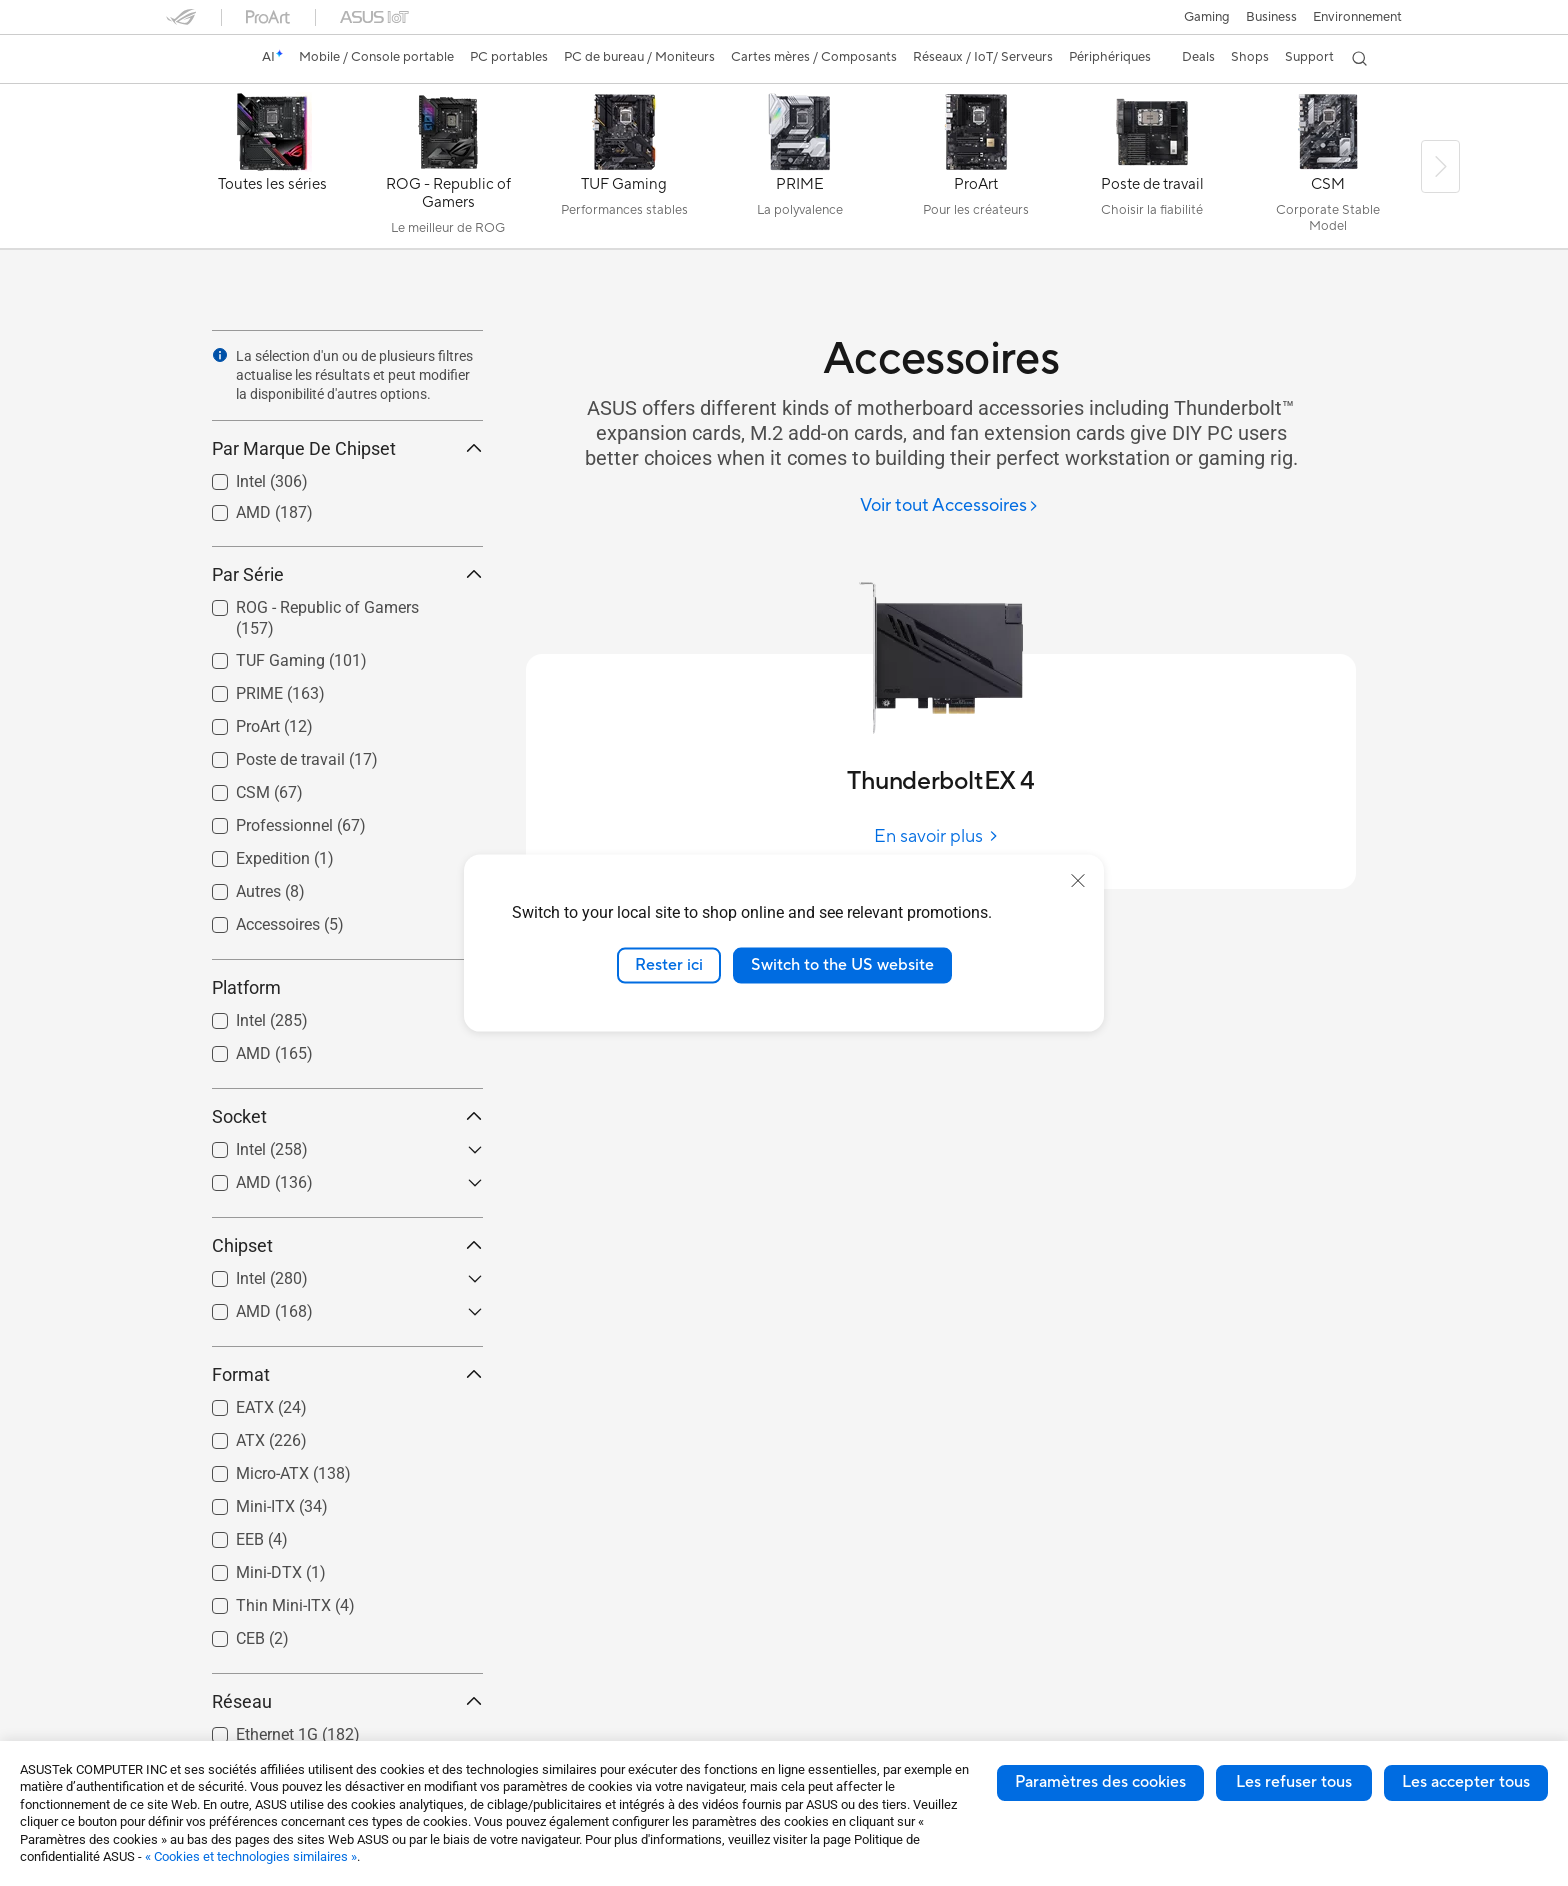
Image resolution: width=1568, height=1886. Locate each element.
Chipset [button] (347, 1245)
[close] (1078, 881)
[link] (200, 59)
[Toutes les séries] (272, 171)
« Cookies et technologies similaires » (251, 1856)
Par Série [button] (347, 574)
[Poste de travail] (1152, 171)
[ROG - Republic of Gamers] (448, 171)
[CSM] (1328, 171)
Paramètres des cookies (1100, 1782)
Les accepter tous (1466, 1782)
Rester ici (669, 965)
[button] (1207, 17)
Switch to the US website (842, 965)
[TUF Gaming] (624, 171)
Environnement (1357, 17)
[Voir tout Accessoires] (949, 506)
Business (1271, 17)
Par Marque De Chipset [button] (347, 448)
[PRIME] (800, 171)
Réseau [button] (347, 1701)
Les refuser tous (1294, 1782)
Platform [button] (347, 987)
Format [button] (347, 1374)
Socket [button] (347, 1116)
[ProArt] (976, 171)
